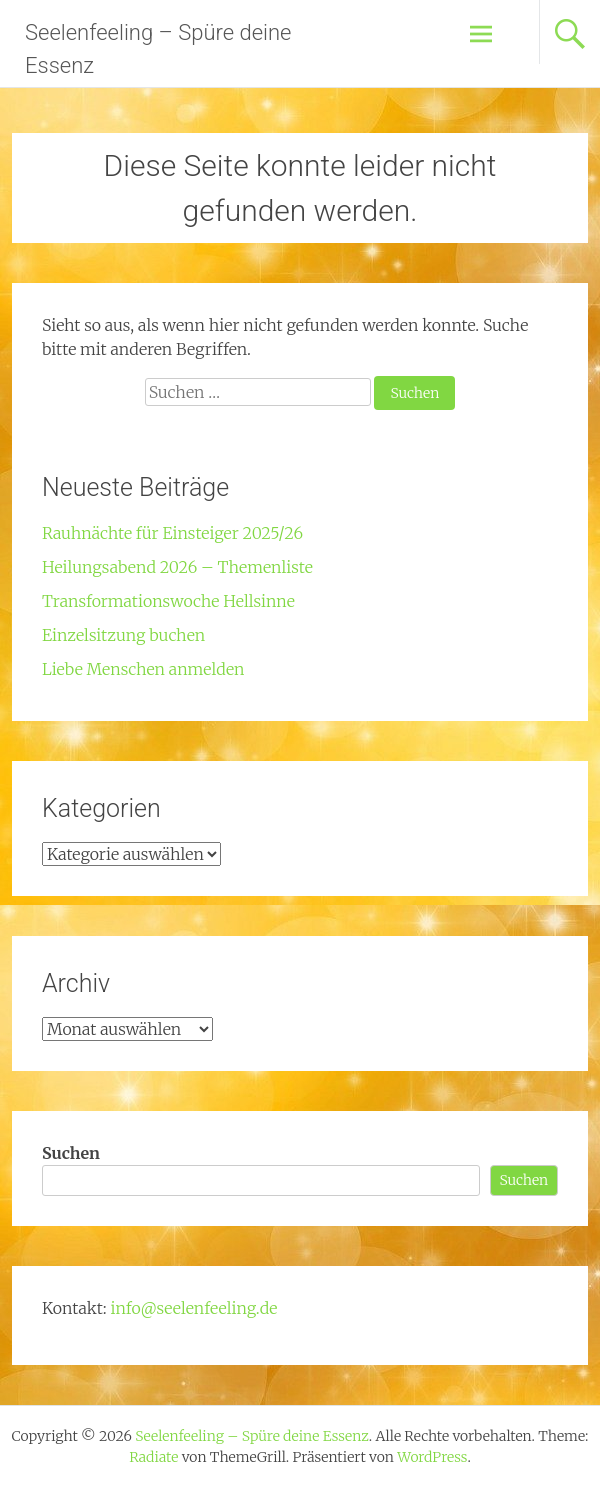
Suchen (71, 1153)
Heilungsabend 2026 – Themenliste (177, 567)
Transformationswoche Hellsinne (168, 601)
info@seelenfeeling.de (194, 1308)
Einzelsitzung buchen (123, 635)
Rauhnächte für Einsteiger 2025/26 (172, 533)
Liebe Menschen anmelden (143, 669)
